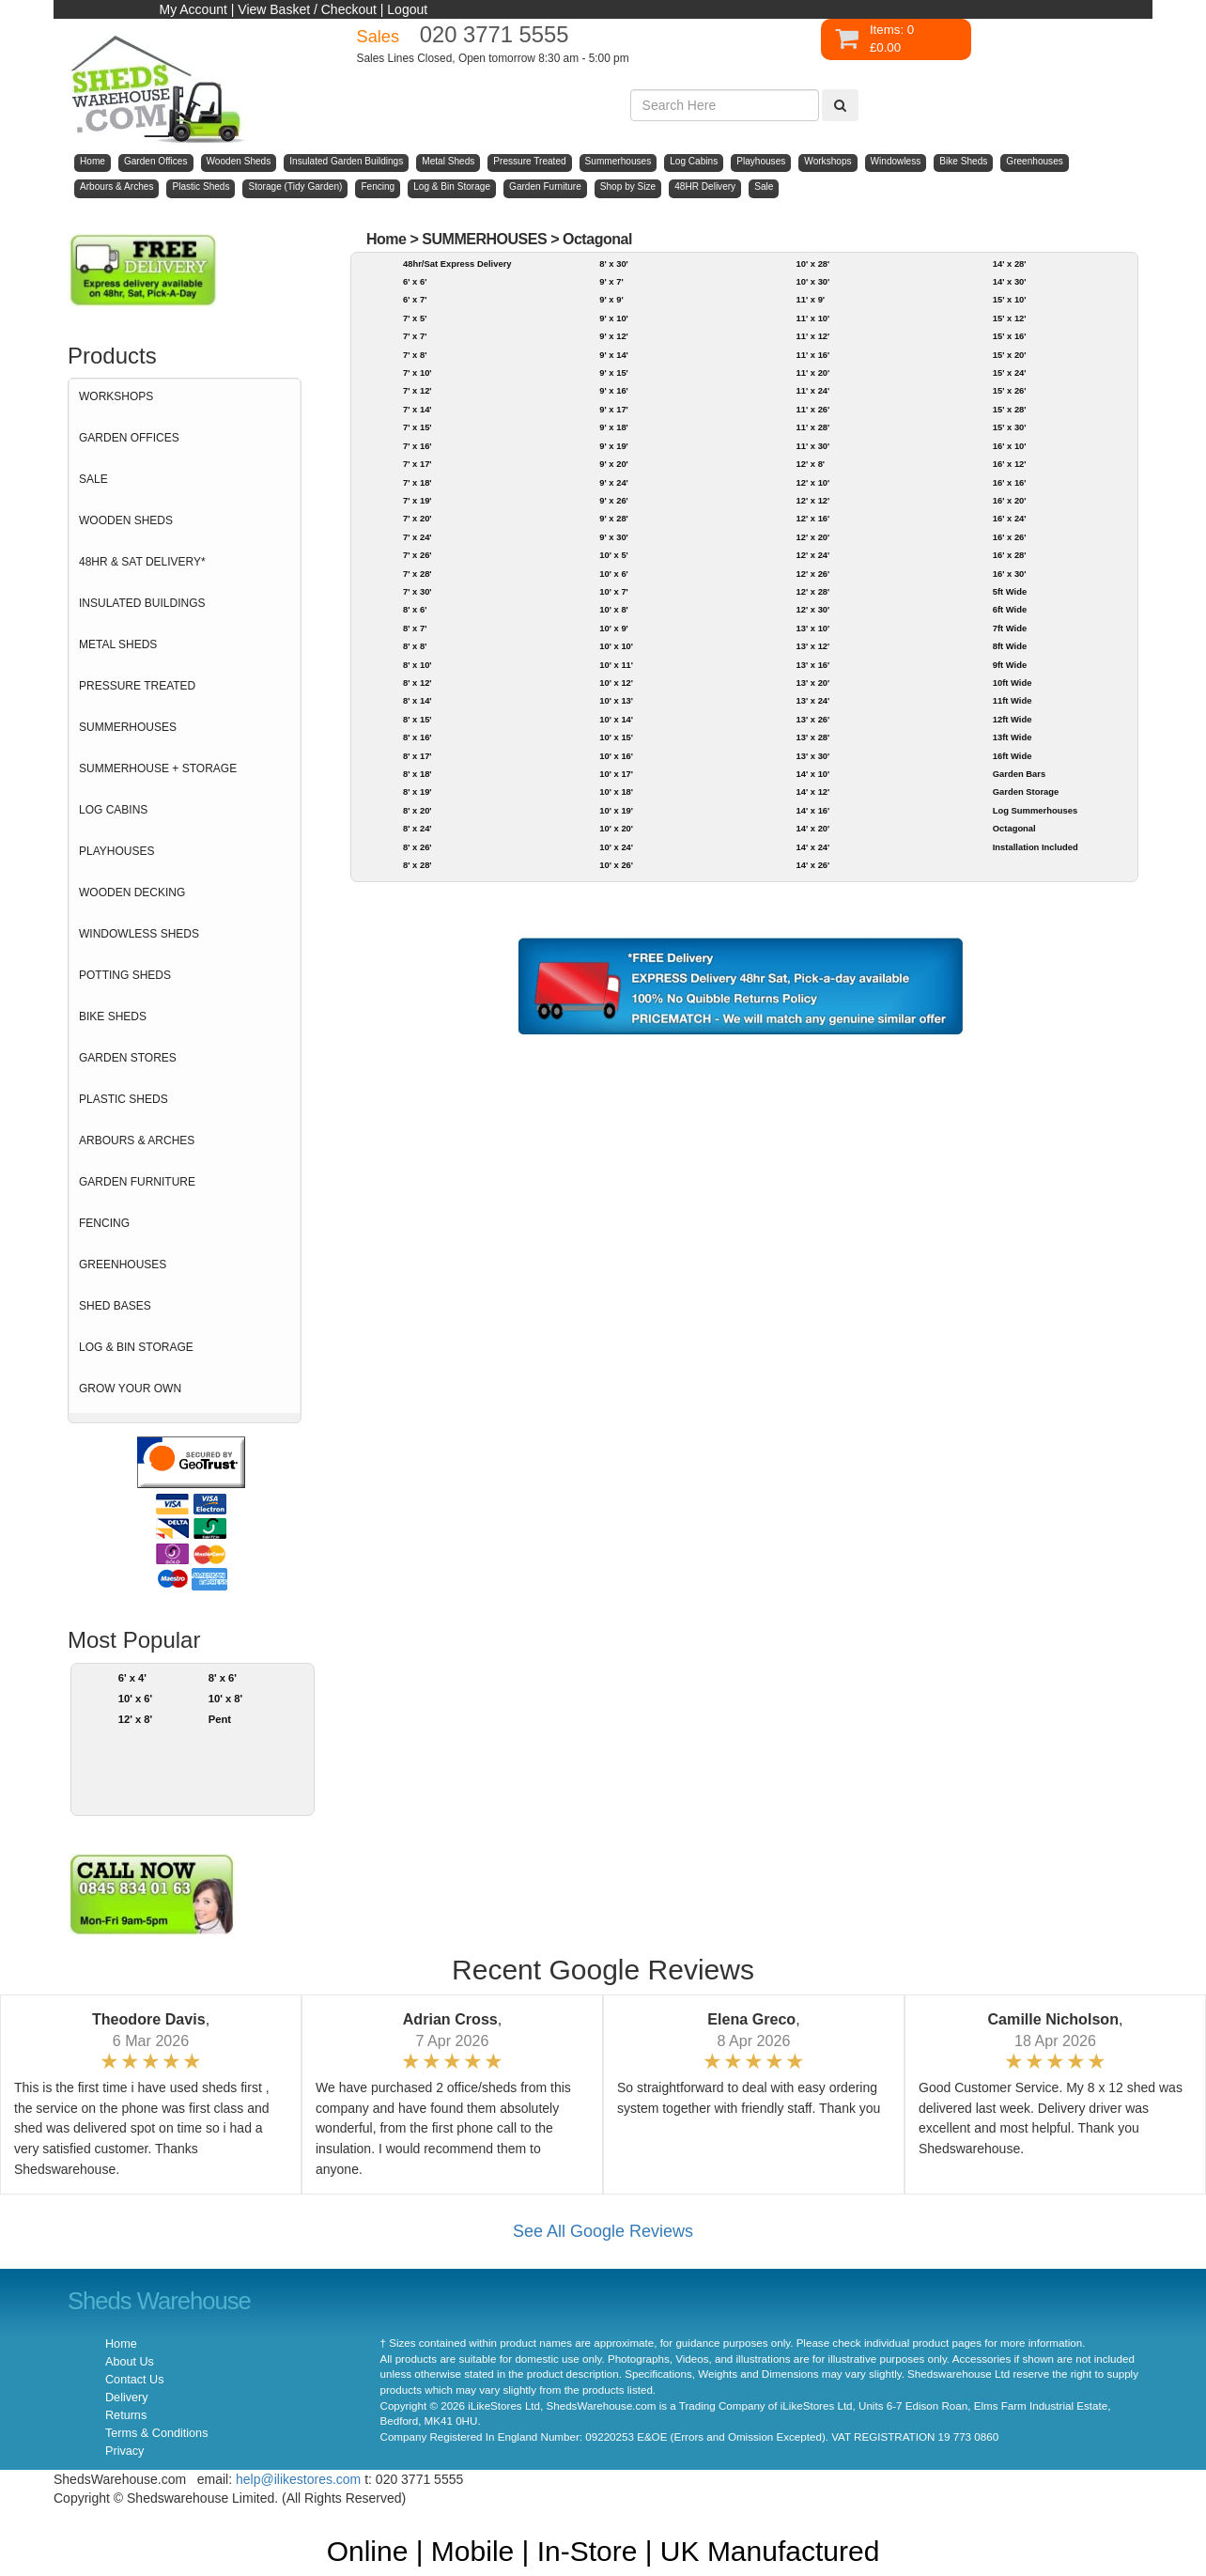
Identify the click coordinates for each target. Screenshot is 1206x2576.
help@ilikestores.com (298, 2479)
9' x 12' (613, 336)
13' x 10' (812, 628)
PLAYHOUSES (116, 851)
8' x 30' (613, 263)
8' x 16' (417, 737)
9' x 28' (613, 518)
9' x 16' (613, 390)
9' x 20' (613, 463)
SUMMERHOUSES (128, 727)
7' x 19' (417, 500)
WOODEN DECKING (132, 892)
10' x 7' (613, 591)
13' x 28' (812, 737)
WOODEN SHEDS (126, 520)
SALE (93, 479)
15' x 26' (1010, 390)
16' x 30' (1010, 573)
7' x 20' (417, 518)
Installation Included (1035, 847)
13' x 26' (812, 719)
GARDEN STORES (128, 1057)
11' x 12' (812, 336)
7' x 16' (417, 446)
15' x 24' (1010, 372)
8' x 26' (417, 847)
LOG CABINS (113, 809)
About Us (129, 2361)
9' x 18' (613, 427)
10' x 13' (616, 700)
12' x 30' (812, 609)
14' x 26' (812, 865)
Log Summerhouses (1035, 810)
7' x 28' (417, 573)
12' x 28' (812, 591)
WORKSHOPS (116, 396)
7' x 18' (417, 482)
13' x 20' (812, 682)
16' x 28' (1010, 555)
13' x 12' (812, 646)
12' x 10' (812, 482)
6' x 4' (132, 1678)
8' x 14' (417, 700)
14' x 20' (812, 828)
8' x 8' (414, 646)
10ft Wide (1012, 682)
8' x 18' (417, 773)
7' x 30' (417, 591)
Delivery (126, 2397)
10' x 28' (812, 263)
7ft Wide (1010, 628)
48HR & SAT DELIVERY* (142, 561)
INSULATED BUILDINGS (142, 603)
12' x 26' (812, 573)
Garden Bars (1019, 773)
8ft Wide (1010, 646)
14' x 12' (812, 791)
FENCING (104, 1223)
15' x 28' (1010, 409)
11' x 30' (812, 446)
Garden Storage (1026, 791)
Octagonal (597, 239)
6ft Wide (1010, 609)
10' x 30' (812, 281)
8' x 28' (417, 865)
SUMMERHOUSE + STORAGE (158, 768)
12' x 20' (812, 537)
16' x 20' (1010, 500)
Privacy (124, 2451)
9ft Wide (1010, 665)
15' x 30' (1010, 427)
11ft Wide (1012, 700)
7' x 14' (417, 409)
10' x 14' (616, 719)
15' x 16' (1010, 336)
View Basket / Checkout (307, 9)
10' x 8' (226, 1698)
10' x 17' (616, 773)
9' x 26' (613, 500)
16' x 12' (1010, 463)
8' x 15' (417, 719)
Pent (220, 1719)
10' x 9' (613, 628)
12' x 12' (812, 500)
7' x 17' (417, 463)
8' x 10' (417, 665)
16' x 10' (1010, 446)
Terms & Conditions (156, 2433)
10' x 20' (616, 828)
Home (386, 239)
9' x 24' (613, 482)
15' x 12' (1010, 318)
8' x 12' (417, 682)
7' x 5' (414, 318)
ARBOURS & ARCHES (136, 1140)
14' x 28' (1010, 263)
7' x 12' (417, 390)
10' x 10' (616, 646)
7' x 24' (417, 537)
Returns (126, 2415)
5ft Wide (1010, 591)
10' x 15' (616, 737)
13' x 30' (812, 756)
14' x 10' (812, 773)
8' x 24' (417, 828)
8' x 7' (414, 628)
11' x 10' (812, 318)
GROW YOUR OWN (130, 1388)
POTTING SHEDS (125, 975)
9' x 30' (613, 537)
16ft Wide (1012, 756)
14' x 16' (812, 810)
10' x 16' (616, 756)
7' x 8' (414, 354)
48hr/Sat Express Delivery (457, 263)
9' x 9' (611, 299)
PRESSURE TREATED (137, 685)
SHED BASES (115, 1305)
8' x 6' (223, 1678)
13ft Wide (1012, 737)
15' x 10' (1010, 299)
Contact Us (134, 2379)
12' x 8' (135, 1719)
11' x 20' (812, 372)
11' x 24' (812, 390)
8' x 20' (417, 810)
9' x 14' (613, 354)
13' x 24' (812, 700)
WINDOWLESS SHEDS (139, 933)
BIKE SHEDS (113, 1016)
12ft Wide (1012, 719)
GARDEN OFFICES (129, 437)
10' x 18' (616, 791)
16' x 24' (1010, 518)
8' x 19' (417, 791)
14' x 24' (812, 847)
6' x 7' (414, 299)
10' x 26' (616, 865)
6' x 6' (414, 281)
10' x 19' (616, 810)
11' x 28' (812, 427)
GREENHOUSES (122, 1264)
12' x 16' (812, 518)
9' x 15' (613, 372)
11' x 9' (810, 299)
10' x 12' (616, 682)
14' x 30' (1010, 281)
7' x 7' (414, 336)
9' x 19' (613, 446)
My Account (193, 9)
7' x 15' (417, 427)
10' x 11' (616, 665)
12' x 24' (812, 555)
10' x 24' (616, 847)
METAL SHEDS (118, 644)
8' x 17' (417, 756)
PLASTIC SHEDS (123, 1099)
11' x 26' (812, 409)
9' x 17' (613, 409)
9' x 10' (613, 318)
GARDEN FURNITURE (137, 1181)
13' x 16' (812, 665)
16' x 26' (1010, 537)
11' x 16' (812, 354)
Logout (407, 9)
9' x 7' (611, 281)
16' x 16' (1010, 482)
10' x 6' (135, 1698)
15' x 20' (1010, 354)
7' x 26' (417, 555)
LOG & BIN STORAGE (136, 1347)
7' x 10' (417, 372)
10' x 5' (613, 555)
